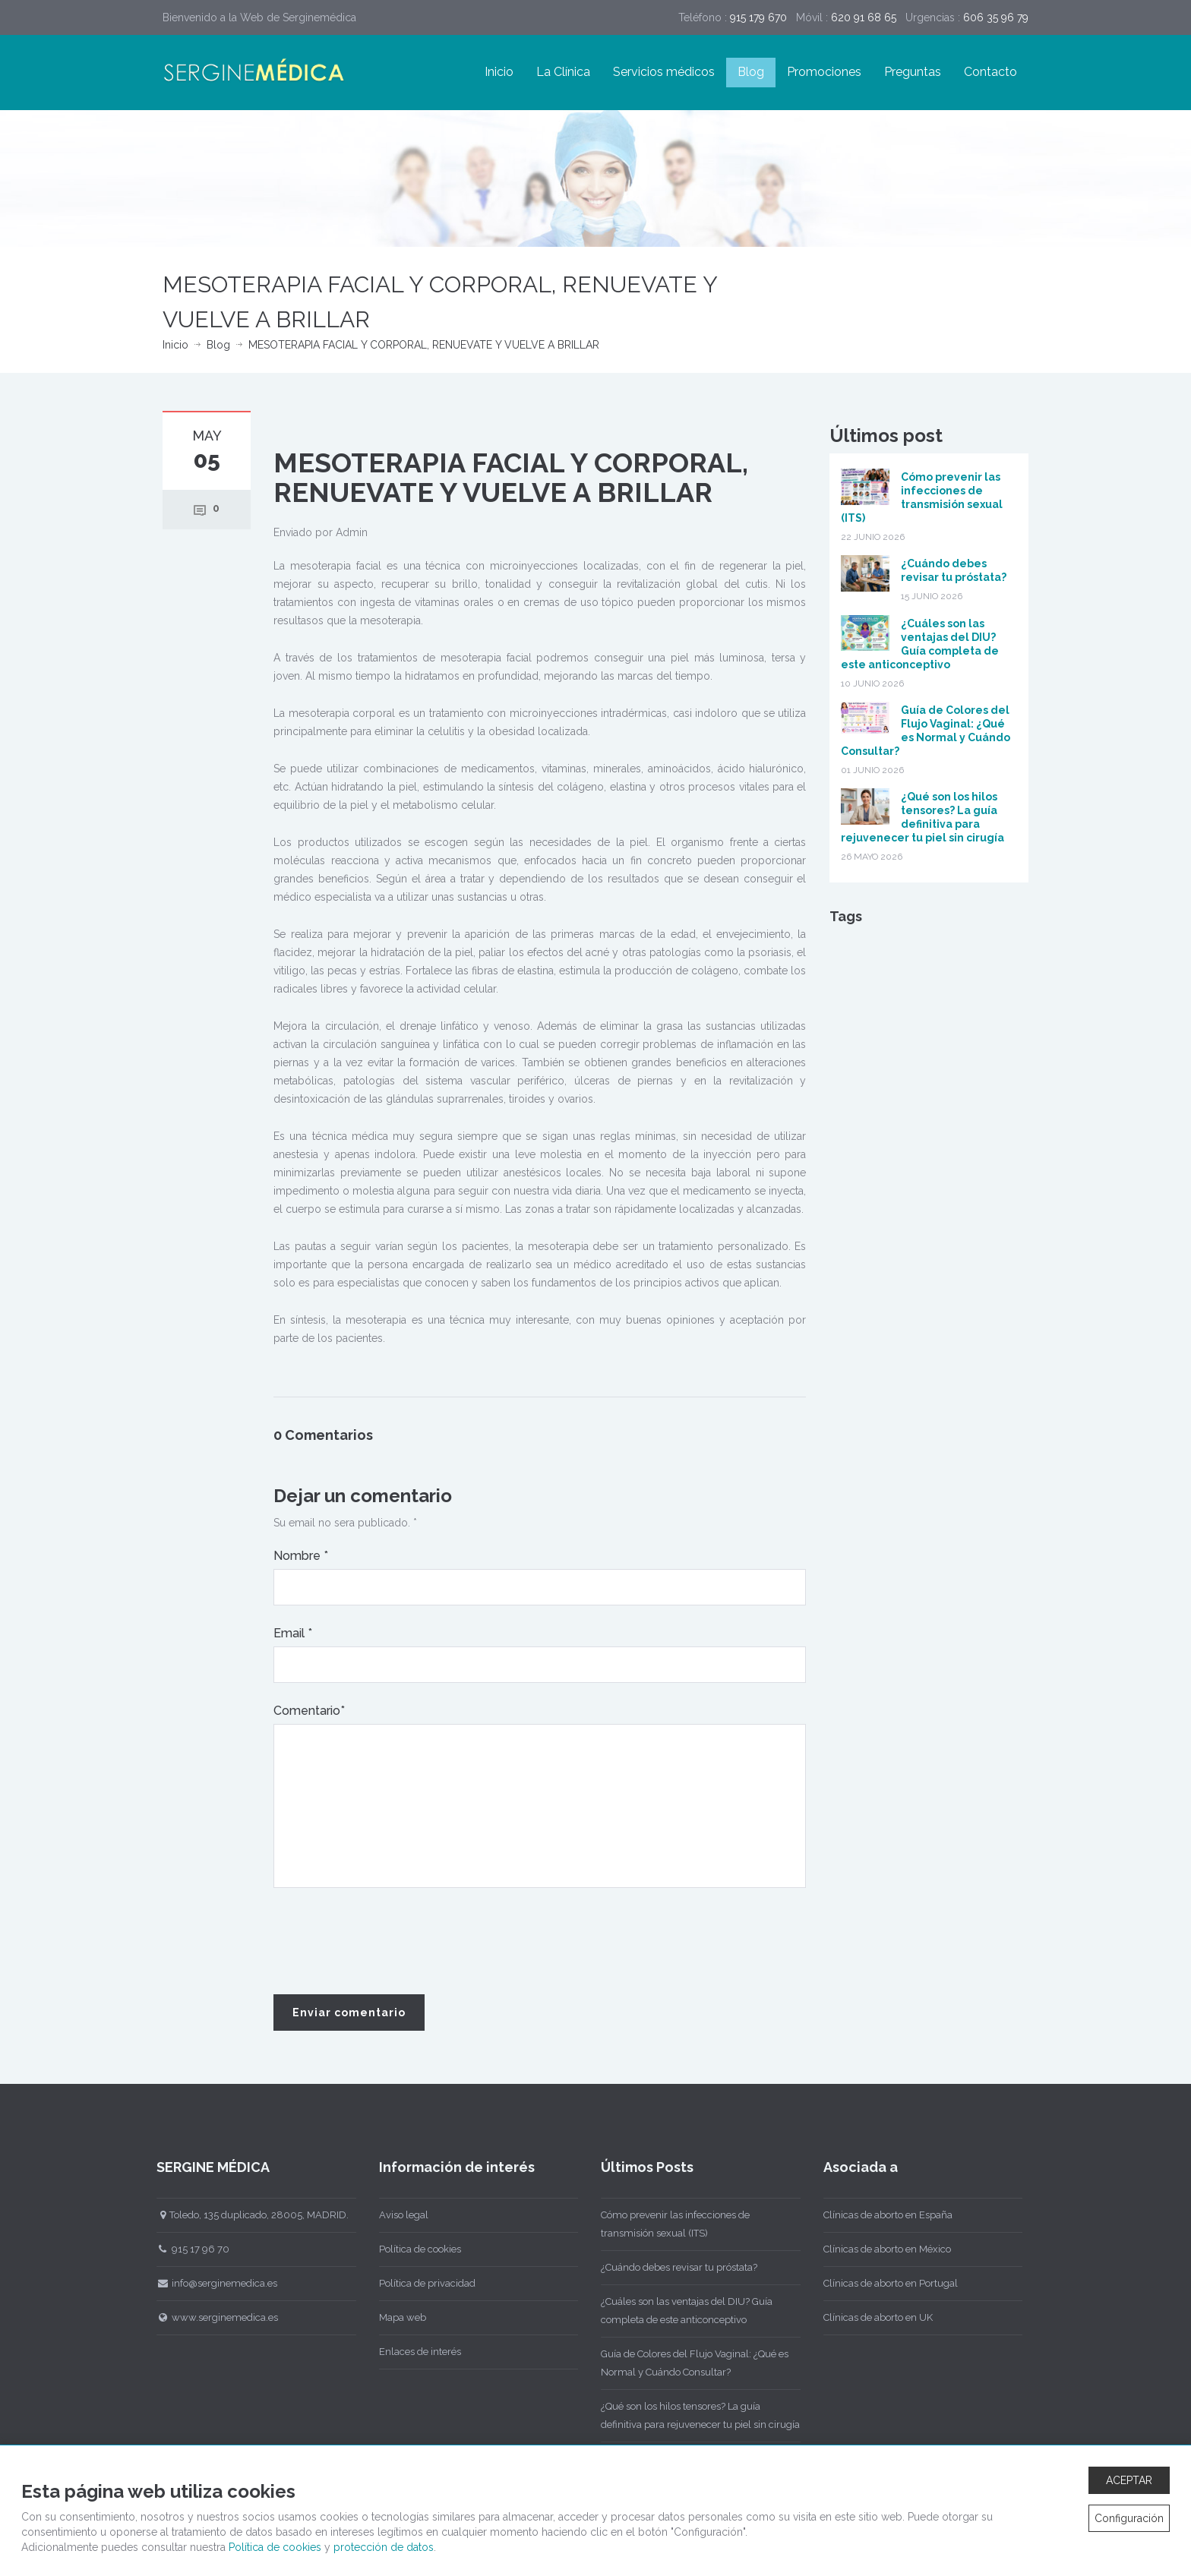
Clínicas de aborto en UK (869, 2317)
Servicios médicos (664, 72)
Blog (751, 72)
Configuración (1129, 2518)
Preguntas (912, 72)
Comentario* (309, 1710)
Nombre (300, 1555)
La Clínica (563, 72)
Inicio (499, 72)
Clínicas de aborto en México (879, 2249)
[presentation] (388, 1941)
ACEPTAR (1129, 2480)
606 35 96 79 (995, 17)
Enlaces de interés (412, 2351)
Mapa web (394, 2317)
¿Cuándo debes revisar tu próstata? (671, 2267)
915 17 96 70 (185, 2249)
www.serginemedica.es (209, 2317)
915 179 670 (758, 17)
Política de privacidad (419, 2283)
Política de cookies (412, 2249)
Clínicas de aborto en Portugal (882, 2283)
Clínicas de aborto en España (879, 2215)
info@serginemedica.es (209, 2283)
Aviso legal (395, 2215)
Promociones (824, 72)
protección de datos (383, 2547)
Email (292, 1633)
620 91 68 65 (863, 17)
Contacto (990, 72)
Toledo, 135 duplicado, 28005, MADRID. (245, 2215)
